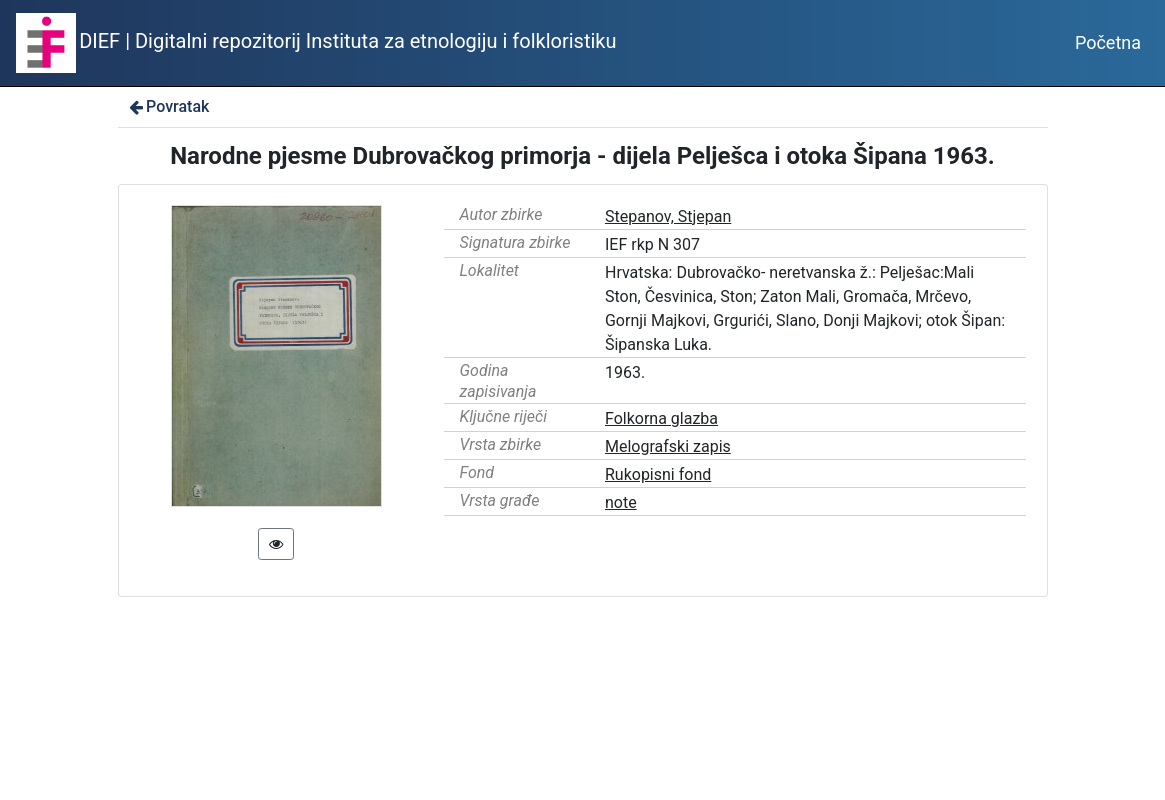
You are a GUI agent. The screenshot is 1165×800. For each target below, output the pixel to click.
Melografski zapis (668, 446)
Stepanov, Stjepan (668, 216)
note (621, 502)
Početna (1108, 42)
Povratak (168, 106)
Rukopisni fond (658, 474)
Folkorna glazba (661, 418)
